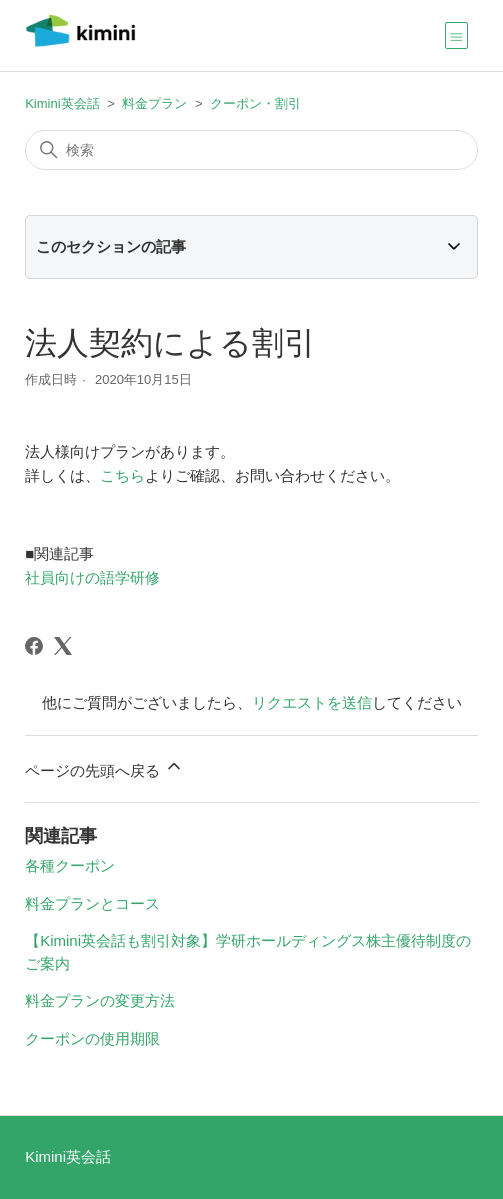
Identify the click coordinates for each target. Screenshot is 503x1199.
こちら (122, 475)
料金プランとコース (92, 903)
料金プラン (154, 103)
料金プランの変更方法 (100, 1000)
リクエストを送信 (312, 702)
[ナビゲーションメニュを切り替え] (456, 35)
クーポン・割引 (255, 103)
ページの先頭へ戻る (104, 767)
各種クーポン (70, 865)
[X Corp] (63, 646)
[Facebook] (34, 646)
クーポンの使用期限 (92, 1038)
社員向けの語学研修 (92, 577)
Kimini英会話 (62, 103)
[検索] (251, 150)
